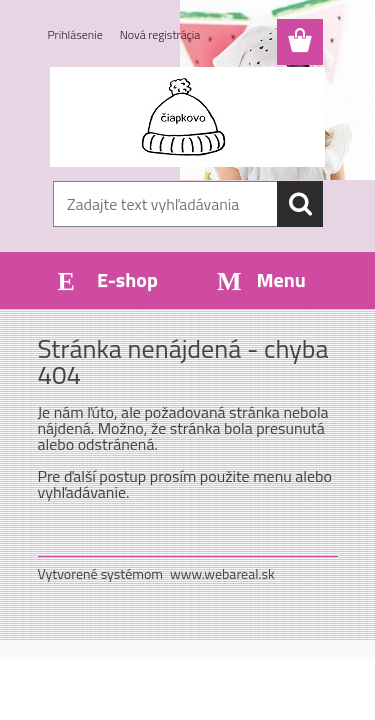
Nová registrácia (160, 34)
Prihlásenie (75, 34)
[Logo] (187, 117)
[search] (300, 204)
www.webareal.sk (222, 573)
